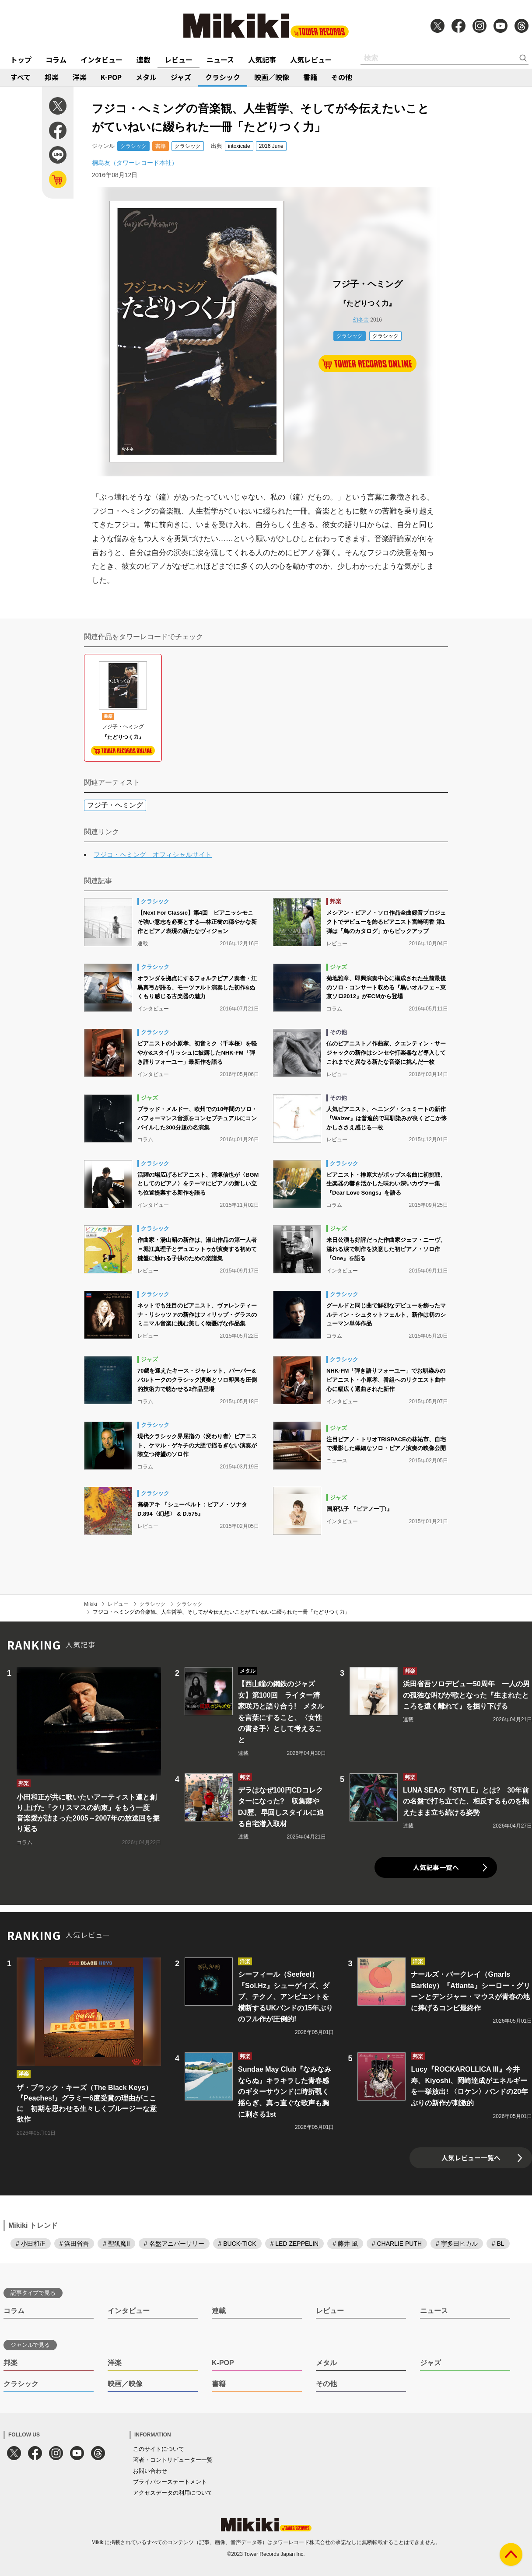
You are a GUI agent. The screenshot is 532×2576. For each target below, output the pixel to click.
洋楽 (80, 77)
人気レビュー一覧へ (470, 2157)
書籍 (310, 77)
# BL (498, 2243)
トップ (21, 59)
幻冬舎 (361, 320)
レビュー (178, 59)
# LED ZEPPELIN (294, 2243)
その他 (341, 77)
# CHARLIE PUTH (397, 2243)
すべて (20, 77)
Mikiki (90, 1604)
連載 (143, 59)
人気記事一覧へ (436, 1867)
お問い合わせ (150, 2471)
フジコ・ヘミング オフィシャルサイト (153, 854)
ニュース (220, 59)
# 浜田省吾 (74, 2243)
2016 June (271, 146)
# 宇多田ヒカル (457, 2243)
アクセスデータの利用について (173, 2493)
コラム (56, 59)
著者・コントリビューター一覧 (173, 2460)
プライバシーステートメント (170, 2482)
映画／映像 (271, 77)
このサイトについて (158, 2449)
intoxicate (239, 146)
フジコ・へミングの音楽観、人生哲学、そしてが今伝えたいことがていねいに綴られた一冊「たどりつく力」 (221, 1612)
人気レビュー (311, 59)
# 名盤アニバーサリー (174, 2243)
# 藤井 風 (345, 2243)
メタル (146, 77)
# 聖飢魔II (116, 2243)
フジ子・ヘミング (115, 805)
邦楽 (52, 77)
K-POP (111, 77)
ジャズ (181, 77)
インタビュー (101, 59)
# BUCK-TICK (237, 2243)
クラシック (222, 77)
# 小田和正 (31, 2243)
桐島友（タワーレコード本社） (135, 162)
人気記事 (262, 59)
